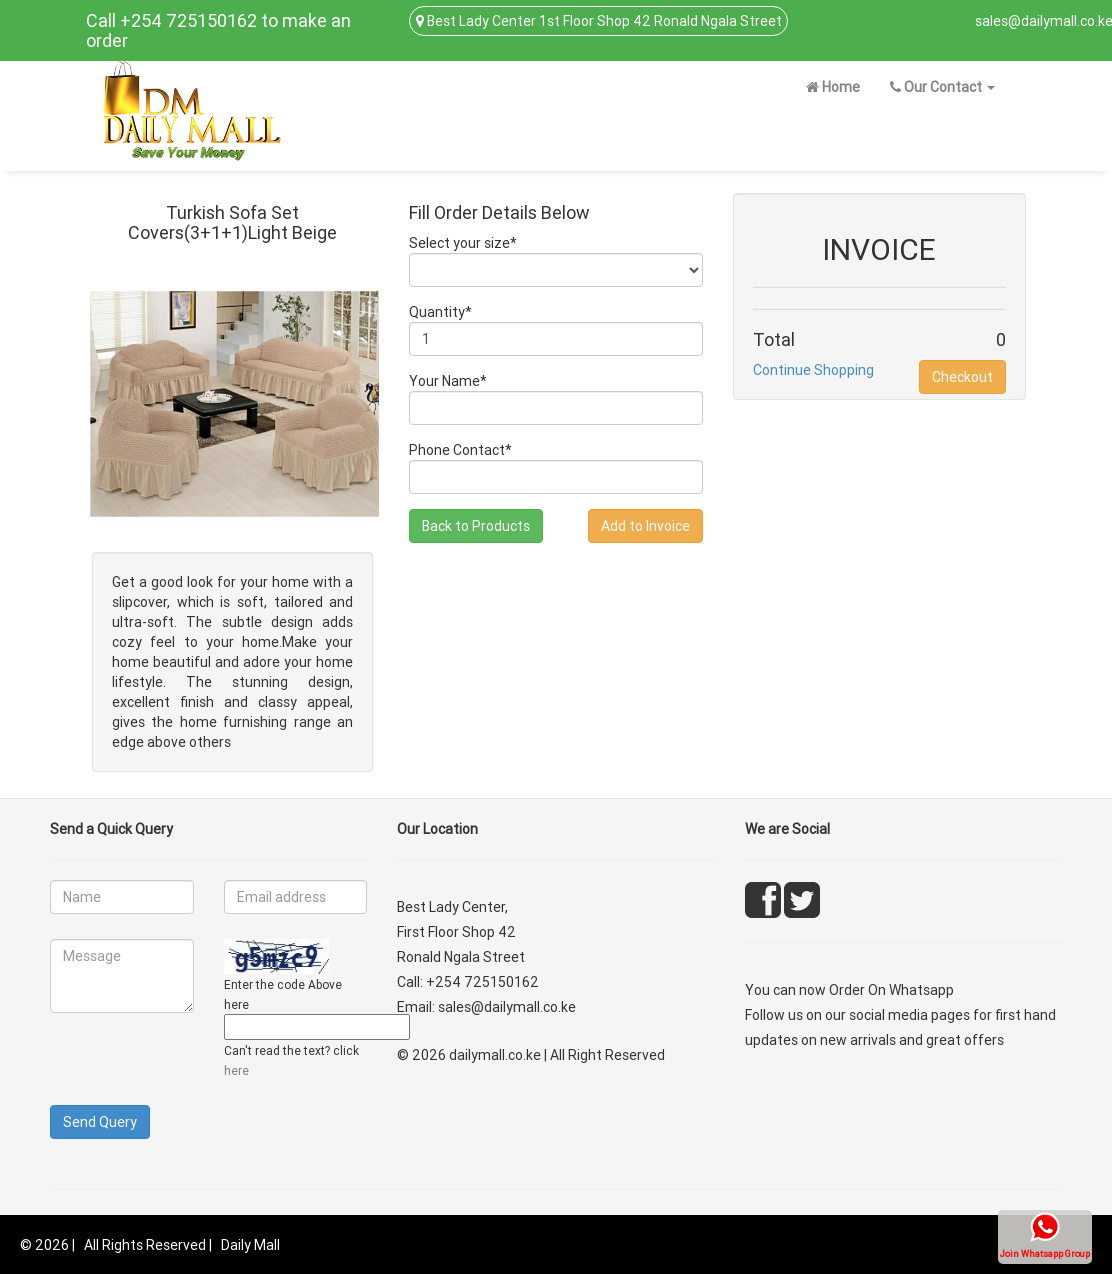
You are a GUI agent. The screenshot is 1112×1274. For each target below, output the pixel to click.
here (236, 1070)
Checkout (962, 377)
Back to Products (476, 526)
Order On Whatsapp (891, 990)
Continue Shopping (813, 370)
